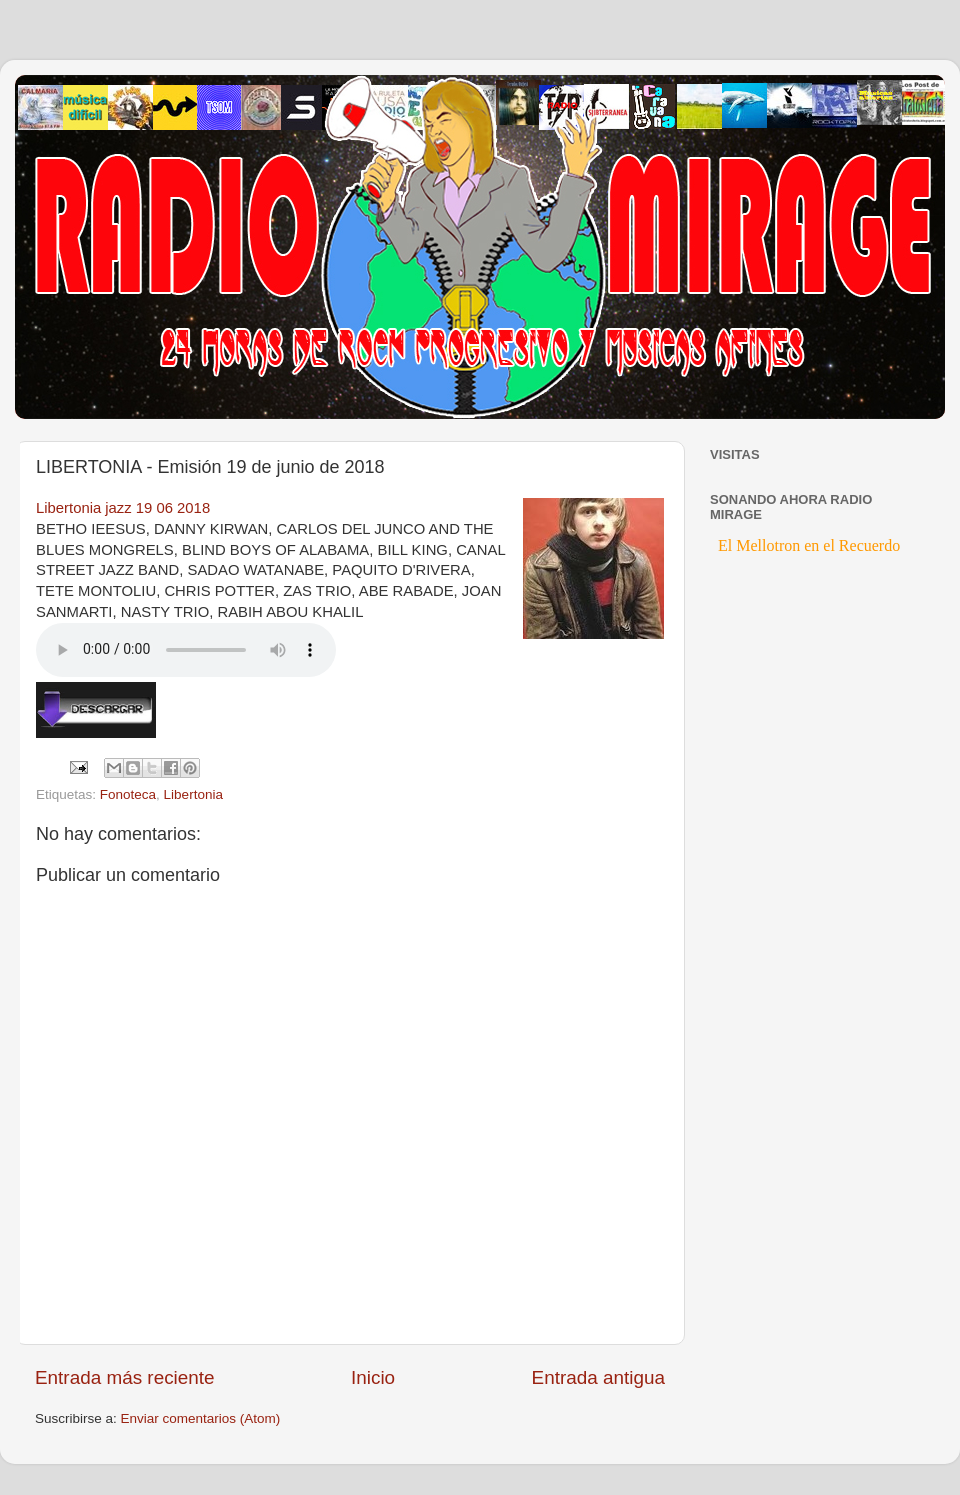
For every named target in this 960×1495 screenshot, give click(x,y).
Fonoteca (128, 794)
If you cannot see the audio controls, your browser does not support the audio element (186, 650)
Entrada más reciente (125, 1377)
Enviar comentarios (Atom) (201, 1418)
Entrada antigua (598, 1377)
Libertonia (193, 794)
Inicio (373, 1377)
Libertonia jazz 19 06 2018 (123, 508)
